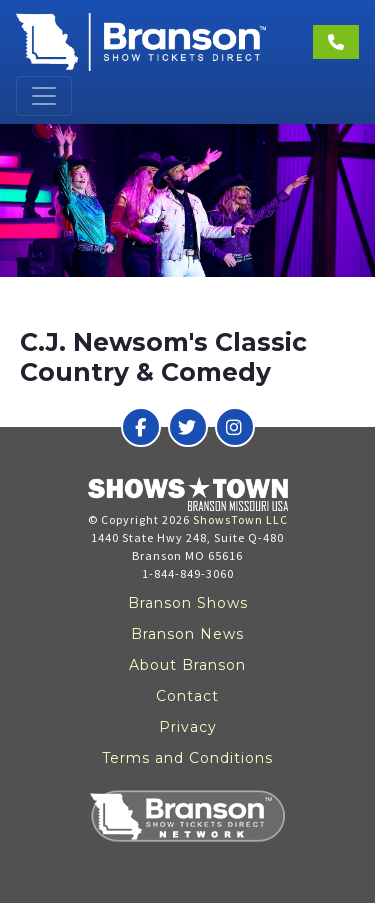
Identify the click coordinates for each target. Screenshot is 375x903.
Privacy (188, 727)
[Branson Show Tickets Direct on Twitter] (188, 427)
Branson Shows (188, 603)
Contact (187, 696)
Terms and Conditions (187, 758)
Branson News (187, 634)
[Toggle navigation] (44, 96)
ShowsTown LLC (240, 519)
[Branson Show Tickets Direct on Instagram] (235, 427)
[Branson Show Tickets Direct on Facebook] (141, 427)
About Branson (187, 665)
